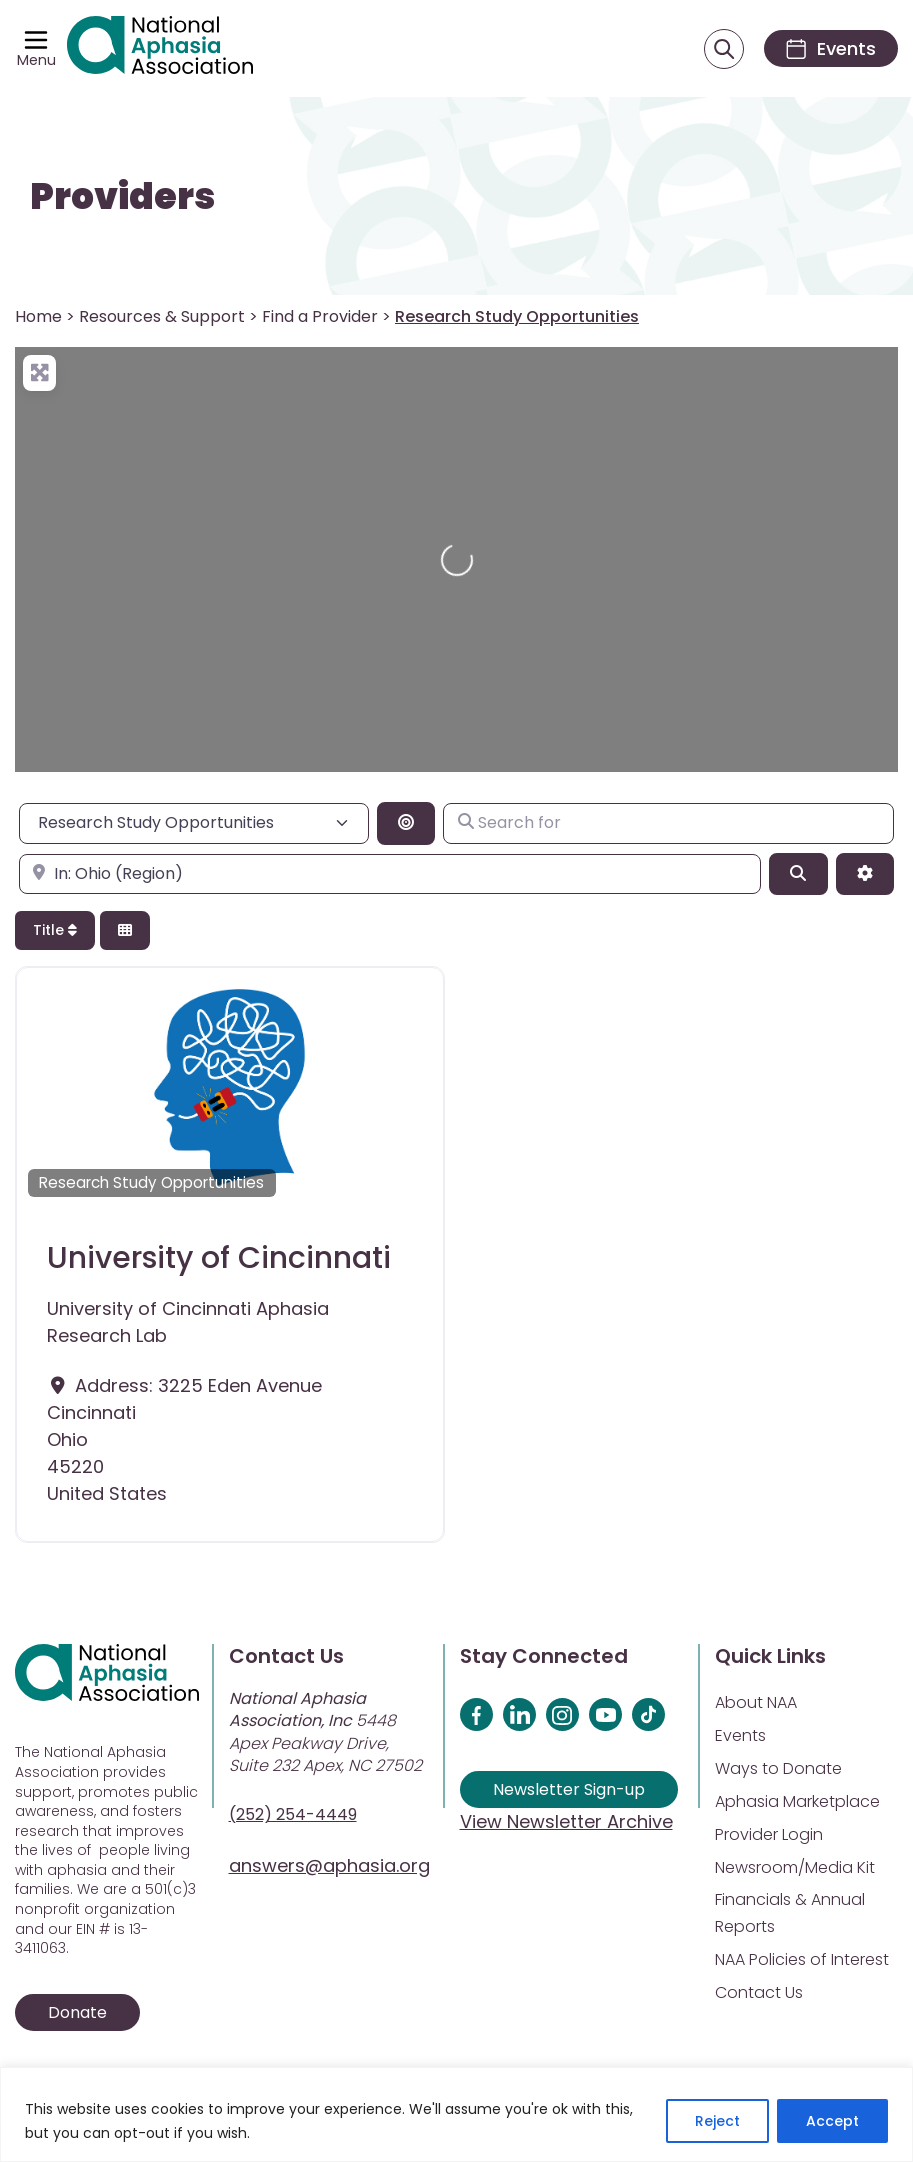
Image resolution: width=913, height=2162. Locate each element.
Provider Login (769, 1834)
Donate (77, 2012)
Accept (832, 2121)
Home (38, 316)
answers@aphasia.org (329, 1865)
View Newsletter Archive (566, 1821)
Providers (122, 197)
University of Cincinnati (219, 1258)
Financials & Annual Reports (790, 1913)
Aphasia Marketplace (797, 1801)
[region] (456, 2114)
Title (55, 930)
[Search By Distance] (406, 823)
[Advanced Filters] (865, 874)
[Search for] (668, 823)
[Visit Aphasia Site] (160, 48)
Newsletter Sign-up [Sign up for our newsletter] (569, 1789)
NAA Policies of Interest (802, 1959)
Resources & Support (162, 316)
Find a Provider (320, 316)
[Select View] (125, 930)
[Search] (798, 874)
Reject (717, 2121)
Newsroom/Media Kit (795, 1867)
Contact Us (759, 1992)
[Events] (831, 48)
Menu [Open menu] (36, 60)
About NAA (756, 1702)
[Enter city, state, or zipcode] (390, 874)
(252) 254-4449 (293, 1814)
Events (740, 1735)
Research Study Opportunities (151, 1182)
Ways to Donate (778, 1768)
